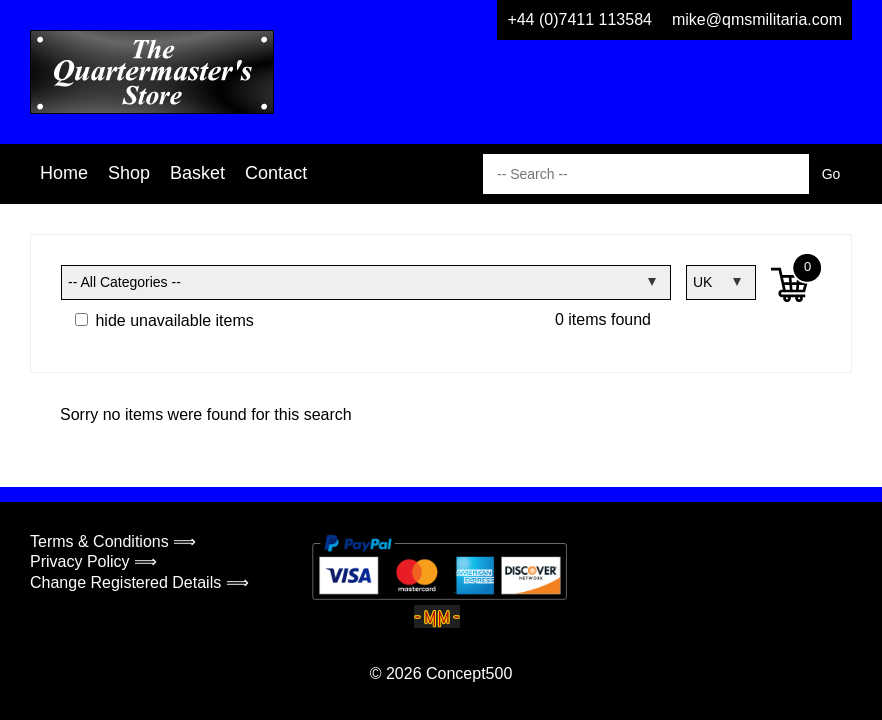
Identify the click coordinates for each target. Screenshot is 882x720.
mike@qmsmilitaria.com (757, 19)
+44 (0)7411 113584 (579, 19)
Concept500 (469, 673)
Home (64, 173)
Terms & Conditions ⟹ (113, 541)
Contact (276, 173)
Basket (197, 173)
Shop (129, 173)
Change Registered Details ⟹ (139, 582)
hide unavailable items (164, 320)
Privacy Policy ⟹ (93, 561)
